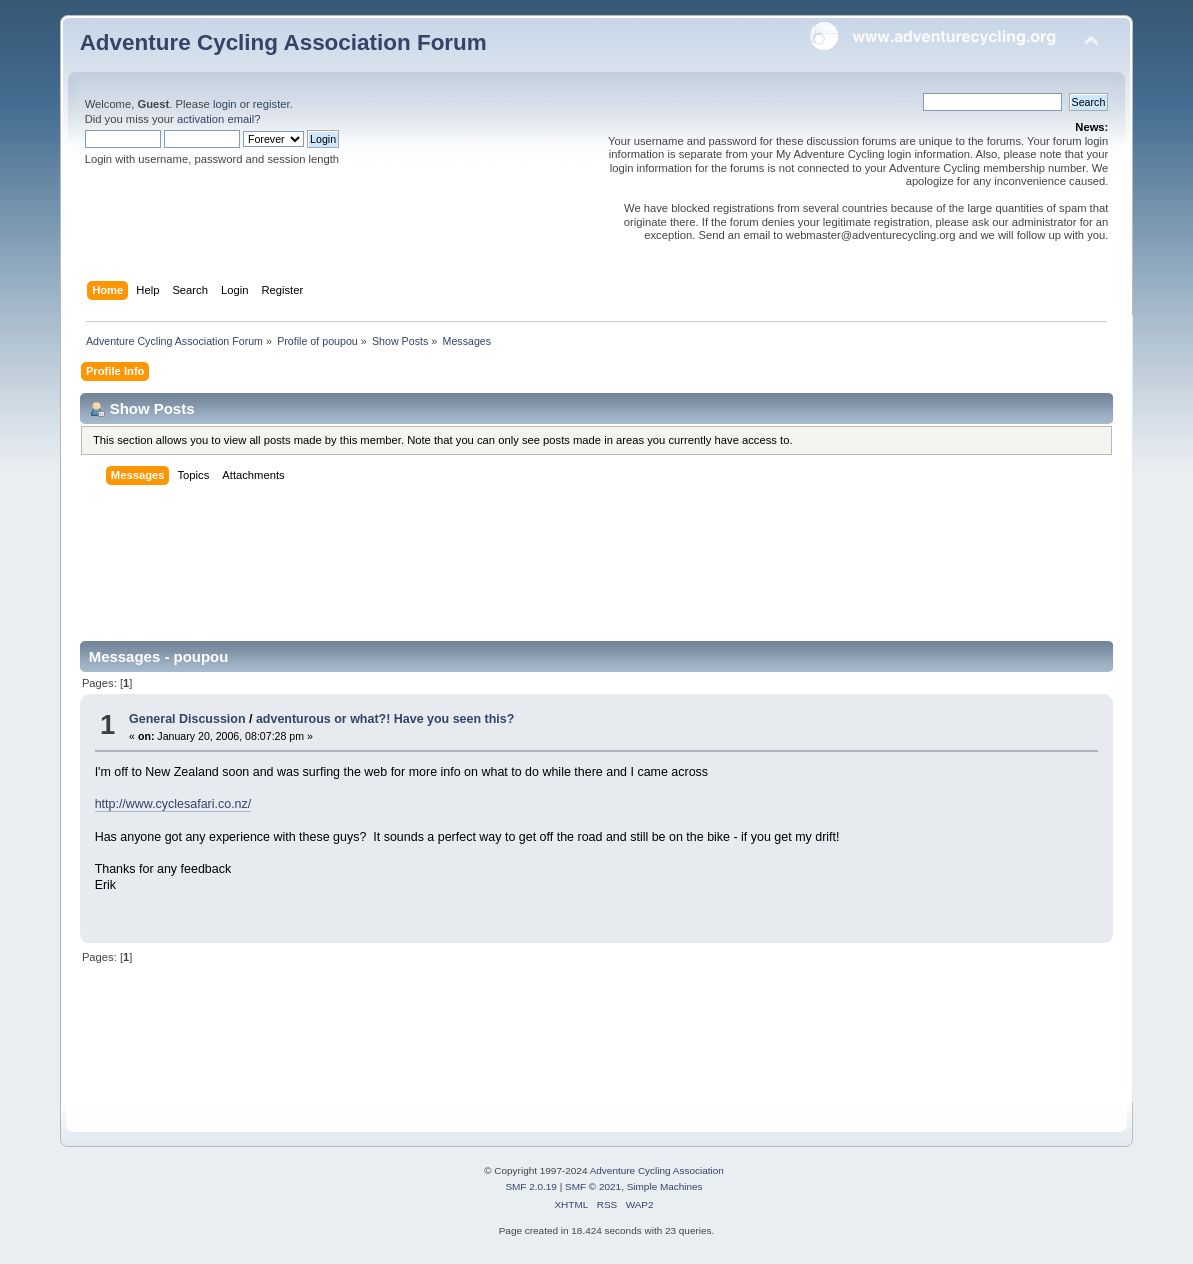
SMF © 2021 (593, 1186)
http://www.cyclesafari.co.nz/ (173, 804)
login (225, 104)
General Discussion (187, 719)
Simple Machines (665, 1186)
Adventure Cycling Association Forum (283, 42)
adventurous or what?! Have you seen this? (385, 719)
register (271, 104)
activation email (215, 119)
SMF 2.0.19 (531, 1186)
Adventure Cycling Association (657, 1170)
